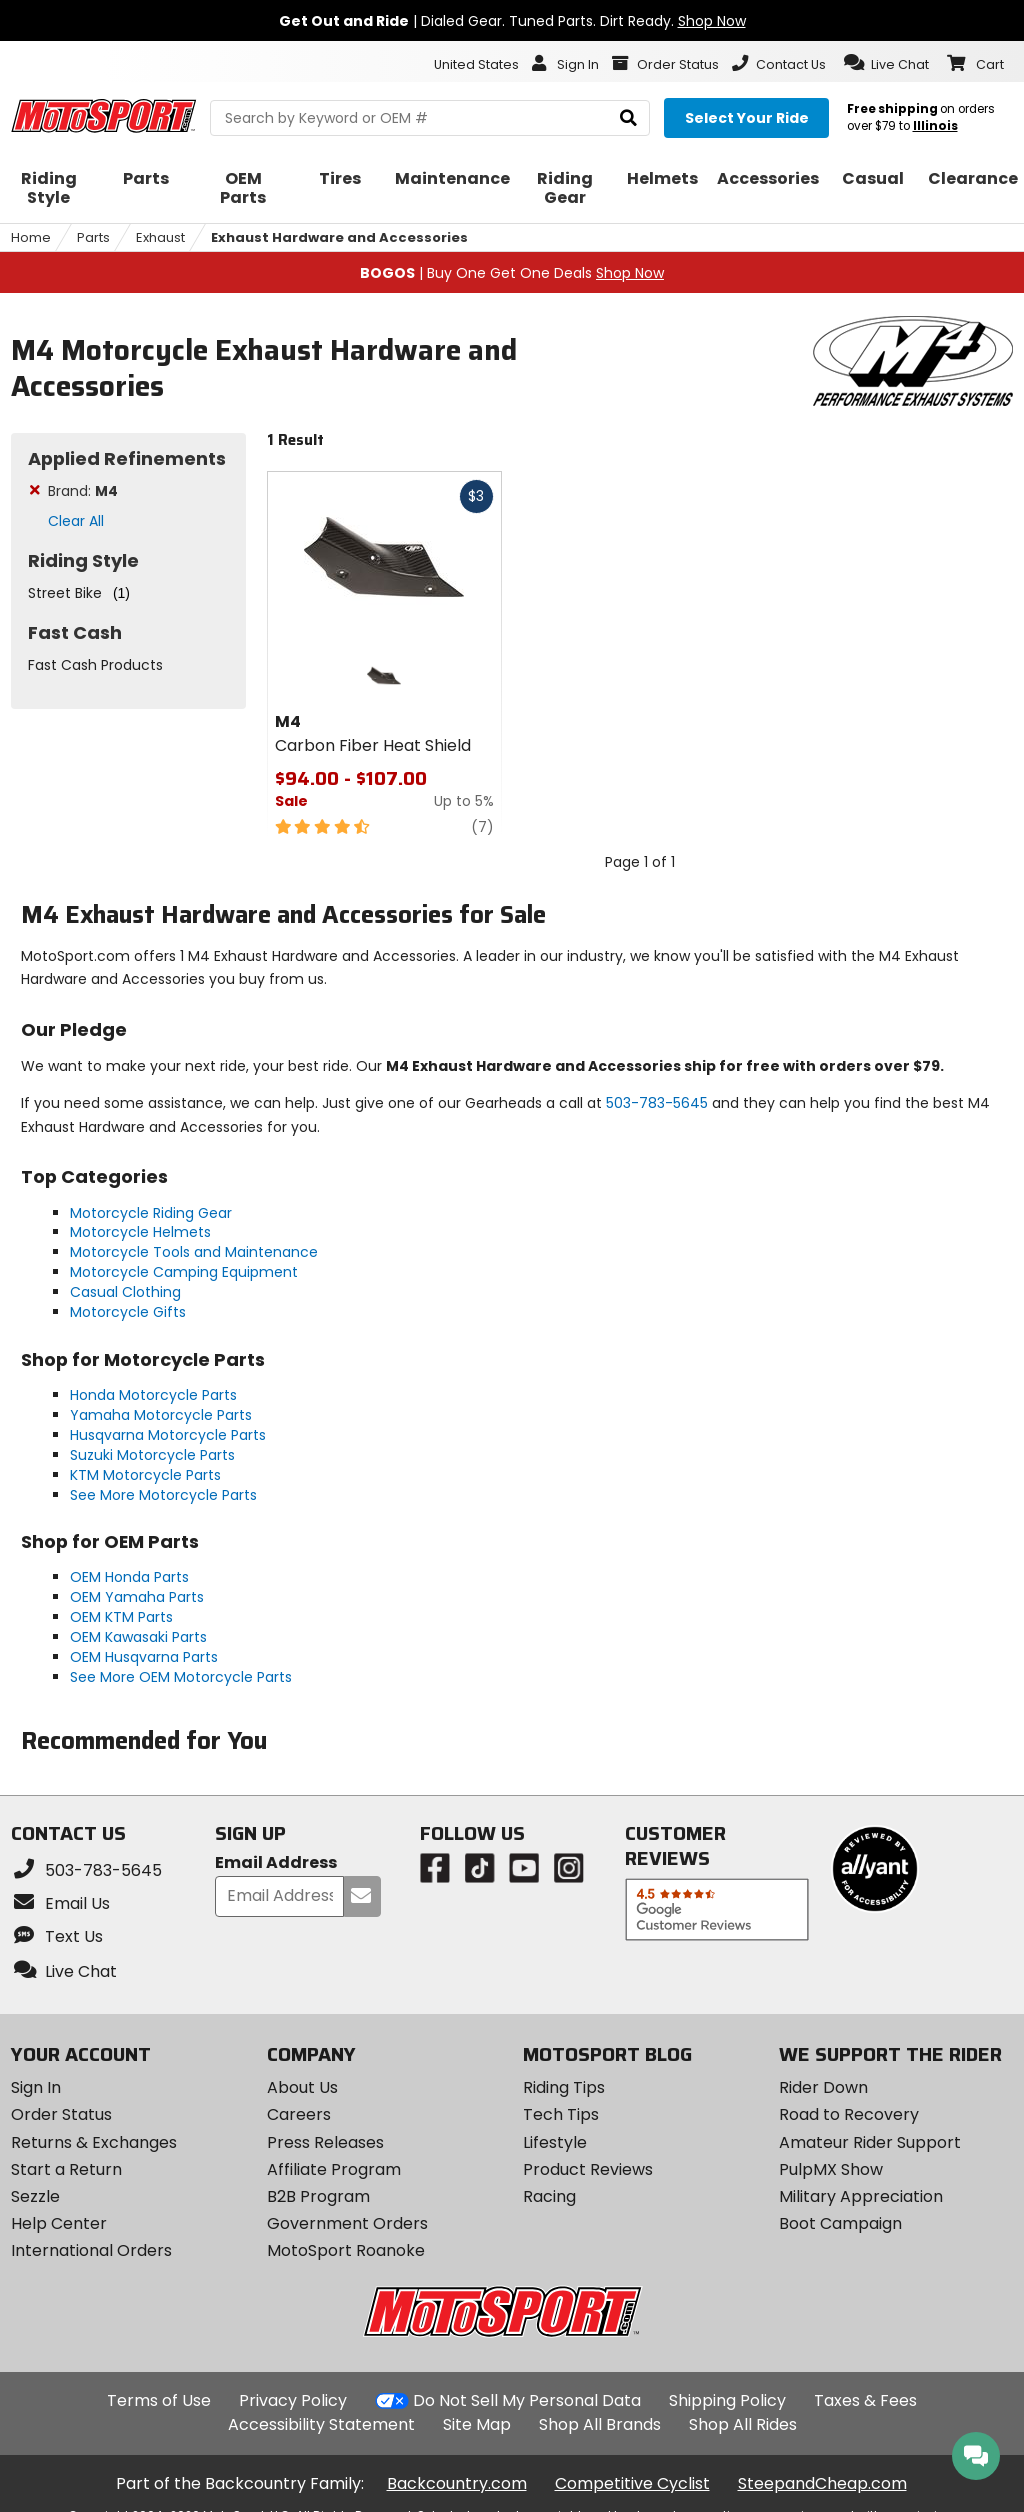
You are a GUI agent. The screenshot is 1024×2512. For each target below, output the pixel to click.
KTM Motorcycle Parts (145, 1475)
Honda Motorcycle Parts (153, 1395)
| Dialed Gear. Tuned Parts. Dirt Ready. (512, 21)
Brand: (83, 491)
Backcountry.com (457, 2483)
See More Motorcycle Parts (163, 1495)
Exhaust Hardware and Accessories (339, 237)
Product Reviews (588, 2169)
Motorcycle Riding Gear (151, 1213)
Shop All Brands (600, 2424)
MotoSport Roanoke (346, 2250)
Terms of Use (159, 2400)
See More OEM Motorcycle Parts (181, 1677)
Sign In (36, 2087)
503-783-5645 (657, 1103)
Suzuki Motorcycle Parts (152, 1455)
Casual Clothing (125, 1292)
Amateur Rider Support (870, 2142)
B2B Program (318, 2196)
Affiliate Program (334, 2169)
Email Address (276, 1863)
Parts (93, 237)
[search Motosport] (430, 118)
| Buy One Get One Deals (512, 273)
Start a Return (66, 2169)
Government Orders (347, 2223)
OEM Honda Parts (129, 1577)
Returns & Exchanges (94, 2142)
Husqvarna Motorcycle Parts (168, 1435)
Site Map (477, 2424)
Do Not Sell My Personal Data (527, 2401)
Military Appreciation (861, 2196)
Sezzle (35, 2196)
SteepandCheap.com (822, 2483)
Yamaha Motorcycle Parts (161, 1415)
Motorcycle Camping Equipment (184, 1272)
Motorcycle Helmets (140, 1232)
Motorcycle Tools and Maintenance (194, 1252)
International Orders (91, 2250)
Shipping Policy (727, 2400)
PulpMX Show (831, 2169)
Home (31, 237)
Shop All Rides (743, 2424)
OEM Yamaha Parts (137, 1597)
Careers (299, 2114)
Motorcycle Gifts (128, 1312)
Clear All (76, 521)
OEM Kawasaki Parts (138, 1637)
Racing (549, 2196)
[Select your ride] (746, 118)
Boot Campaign (840, 2223)
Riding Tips (564, 2087)
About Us (302, 2087)
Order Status (61, 2114)
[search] (628, 118)
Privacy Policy (293, 2400)
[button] (886, 63)
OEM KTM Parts (121, 1617)
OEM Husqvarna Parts (144, 1657)
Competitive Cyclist (632, 2483)
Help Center (59, 2223)
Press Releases (325, 2142)
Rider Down (823, 2087)
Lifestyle (555, 2142)
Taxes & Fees (865, 2400)
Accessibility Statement (321, 2424)
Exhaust (160, 237)
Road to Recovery (849, 2114)
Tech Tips (561, 2114)
